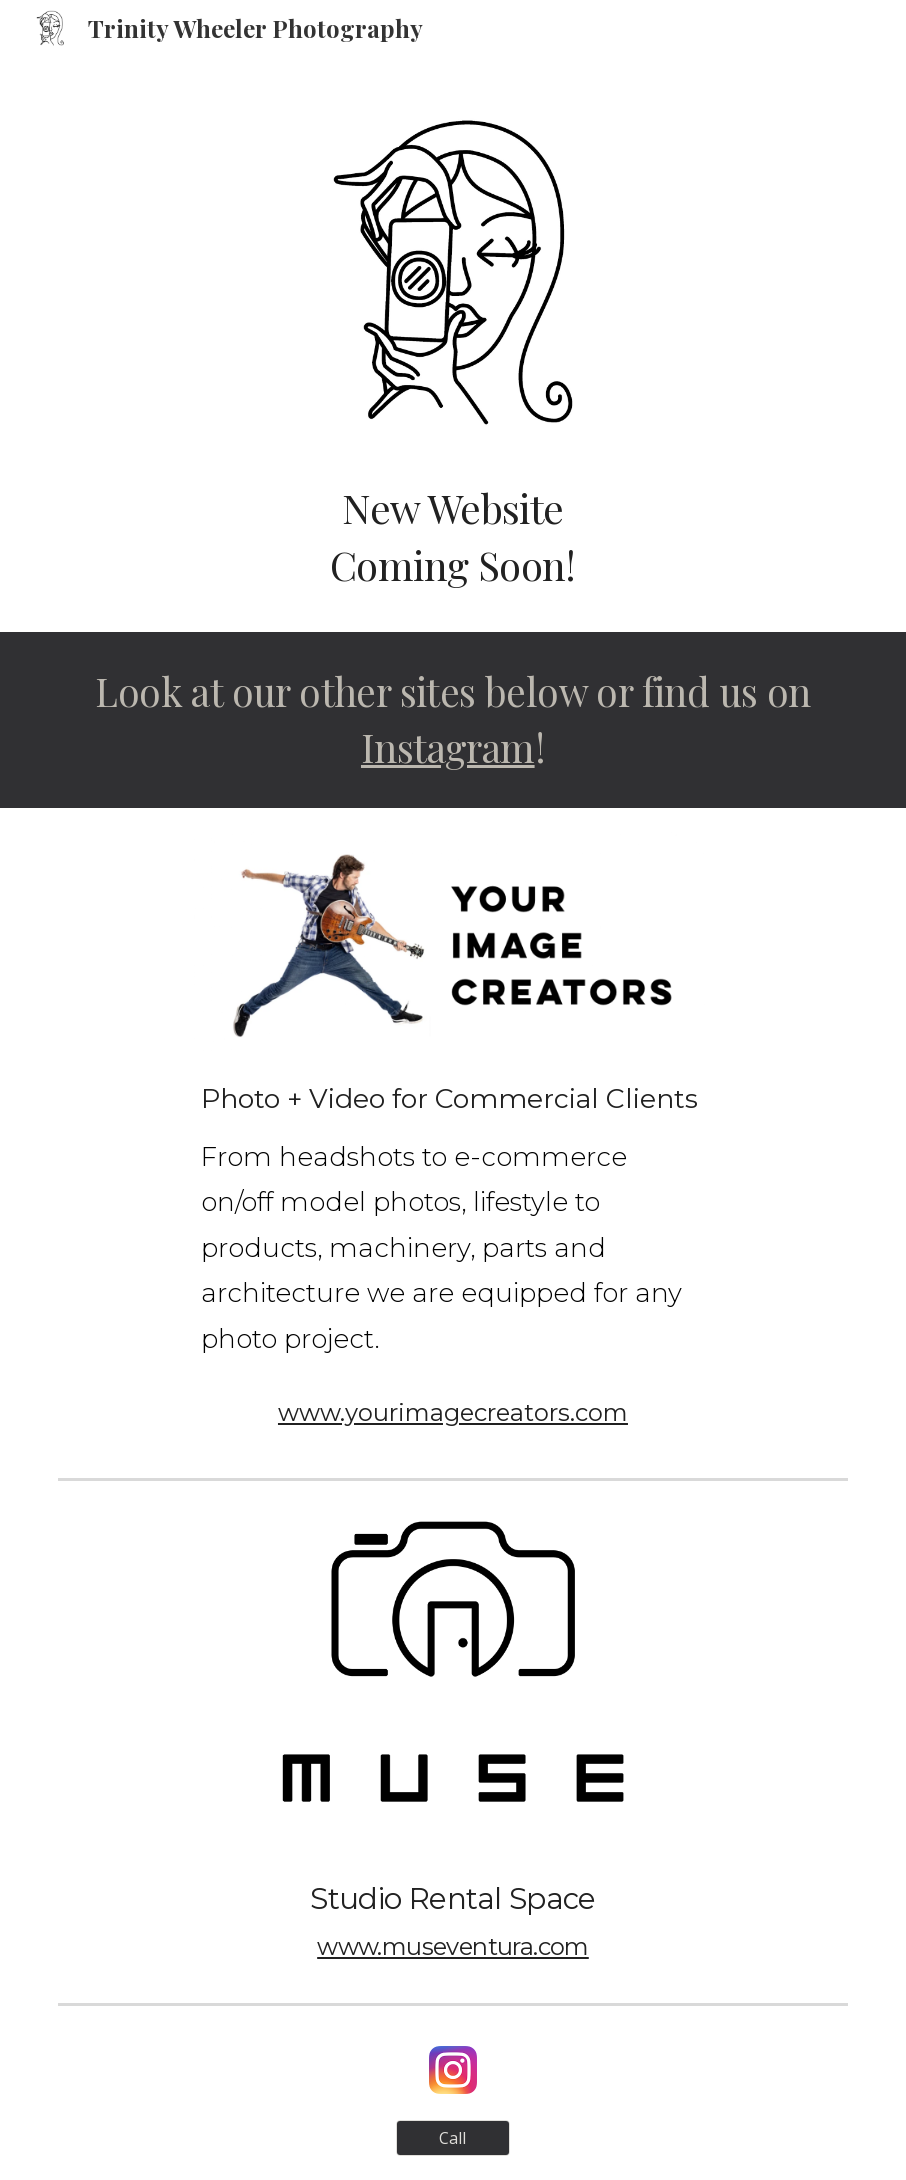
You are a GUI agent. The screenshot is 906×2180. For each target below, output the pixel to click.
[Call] (453, 2138)
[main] (453, 536)
